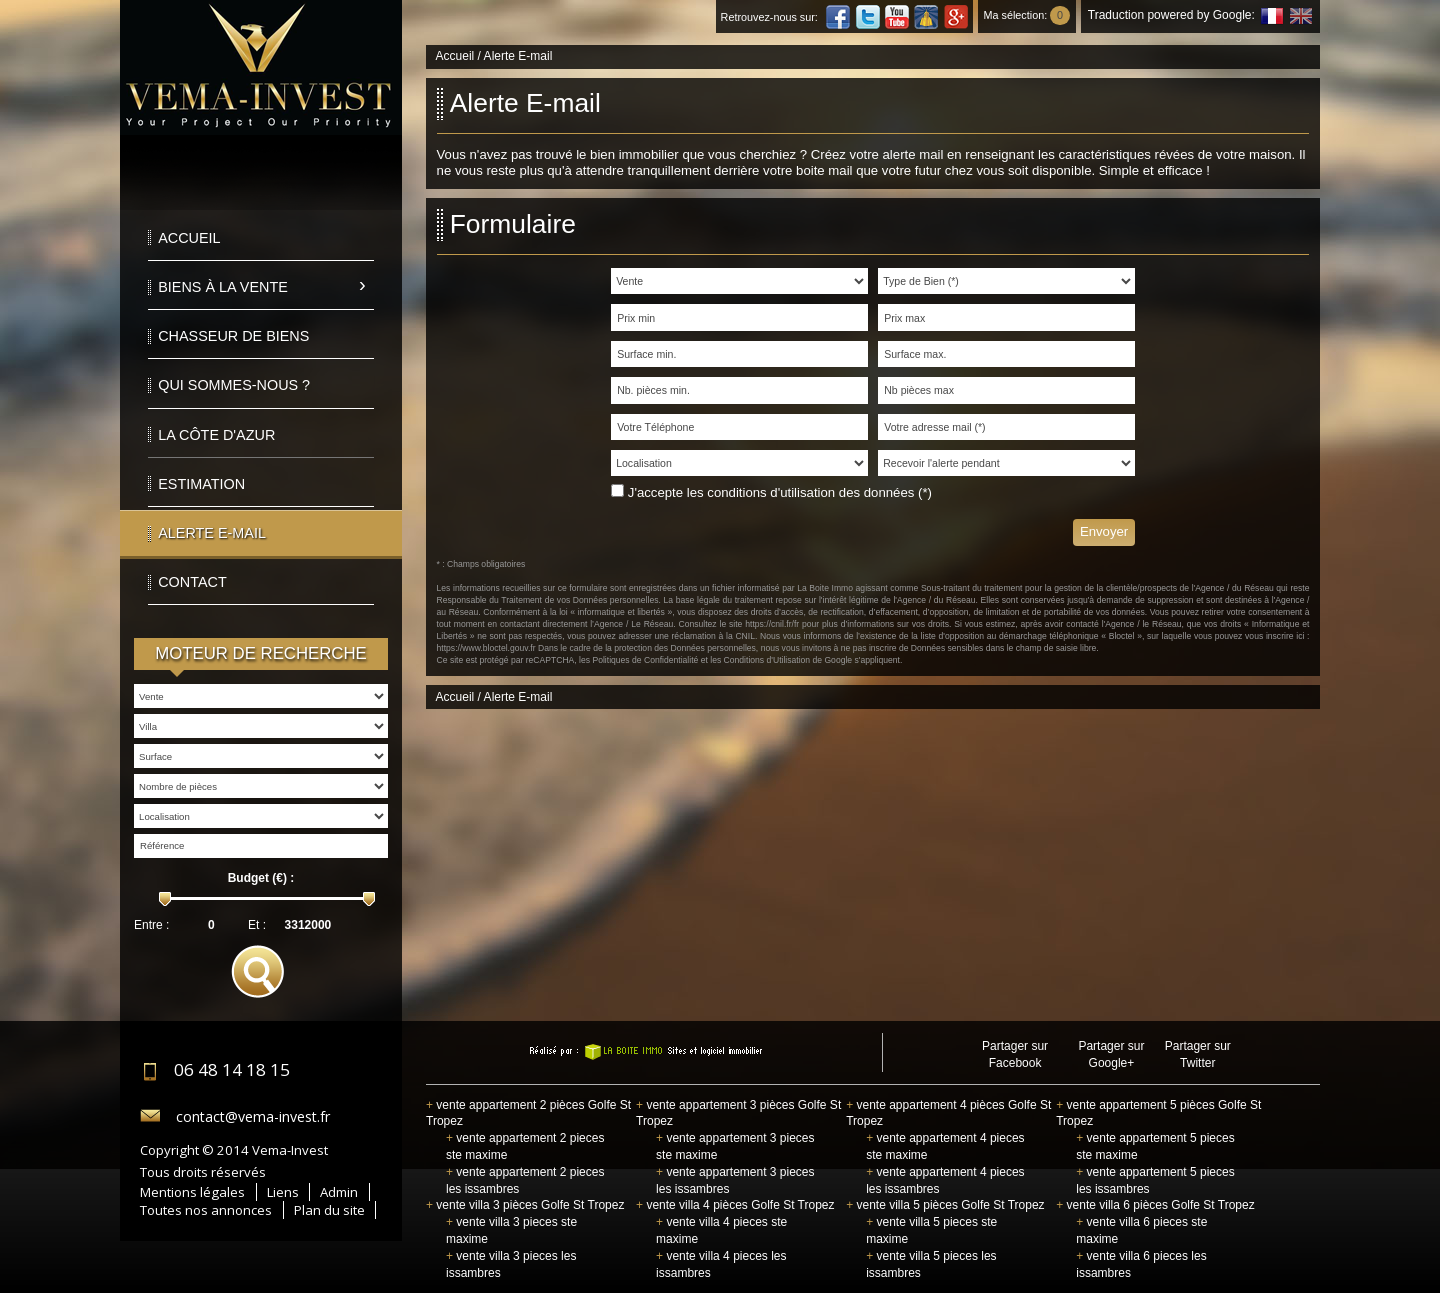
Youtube (897, 17)
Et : (257, 925)
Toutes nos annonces (206, 1210)
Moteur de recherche (261, 653)
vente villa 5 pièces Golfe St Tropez (945, 1205)
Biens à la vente (223, 287)
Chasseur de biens (233, 336)
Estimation (201, 484)
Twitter (868, 17)
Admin (339, 1192)
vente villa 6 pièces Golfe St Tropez (1155, 1205)
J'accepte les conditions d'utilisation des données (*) (780, 492)
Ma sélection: (1027, 15)
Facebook (838, 17)
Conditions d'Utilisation (767, 660)
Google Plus (956, 17)
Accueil (189, 238)
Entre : (151, 925)
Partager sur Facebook (1015, 1054)
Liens (283, 1192)
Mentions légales (192, 1192)
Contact (192, 582)
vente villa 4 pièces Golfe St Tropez (735, 1205)
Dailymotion (926, 17)
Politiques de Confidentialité (645, 660)
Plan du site (329, 1210)
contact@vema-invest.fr (253, 1116)
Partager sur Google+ (1111, 1054)
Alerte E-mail (212, 533)
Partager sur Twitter (1198, 1054)
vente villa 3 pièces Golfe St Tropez (525, 1205)
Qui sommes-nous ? (234, 385)
